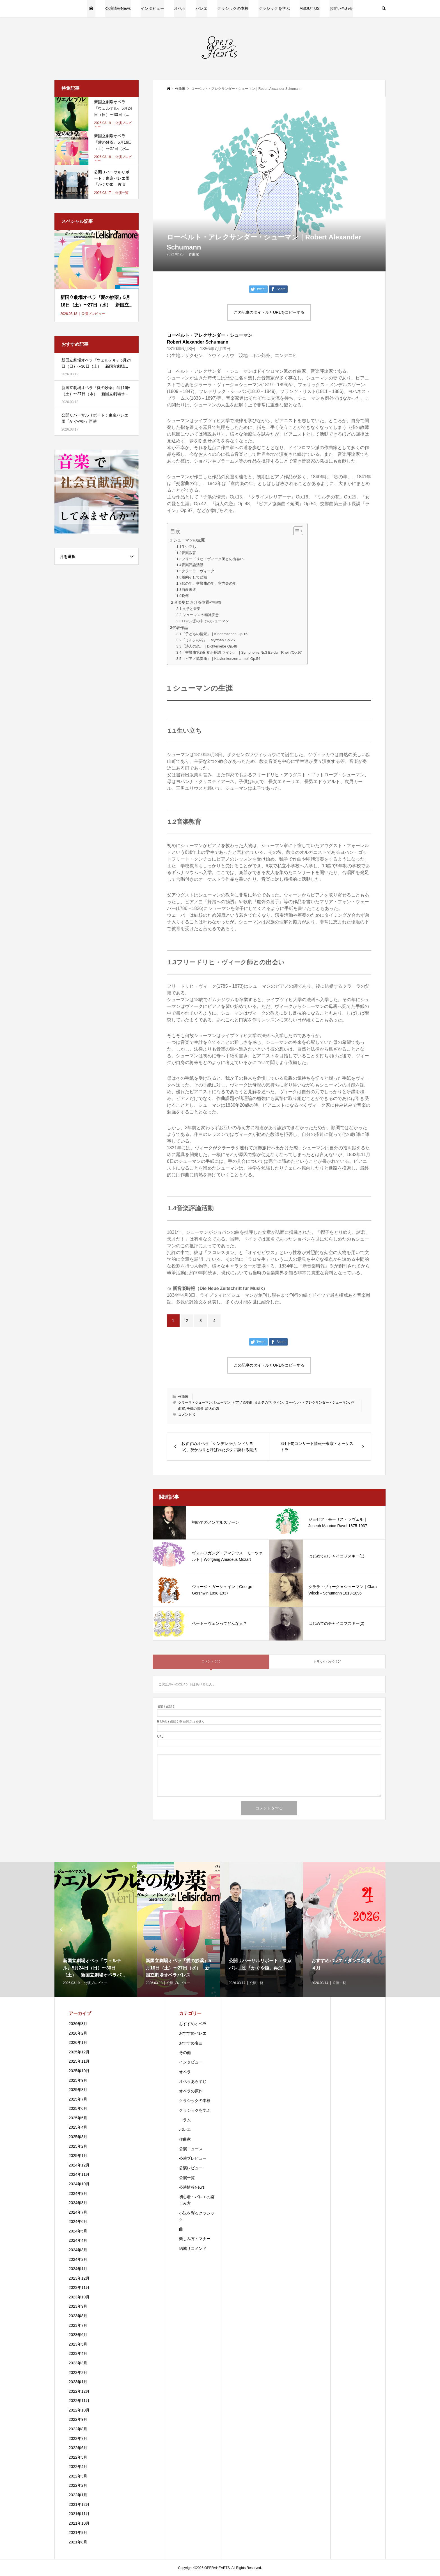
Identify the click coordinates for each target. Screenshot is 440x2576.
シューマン (222, 1402)
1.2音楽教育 (186, 553)
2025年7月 (78, 2099)
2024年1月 (78, 2268)
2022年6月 (78, 2447)
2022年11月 (79, 2400)
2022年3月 (78, 2476)
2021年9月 (78, 2532)
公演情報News (118, 8)
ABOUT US (310, 8)
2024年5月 (78, 2231)
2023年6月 (78, 2334)
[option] (95, 1929)
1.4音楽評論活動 (189, 565)
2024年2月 (78, 2259)
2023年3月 (78, 2363)
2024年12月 (79, 2165)
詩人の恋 (212, 1409)
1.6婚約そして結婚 (191, 577)
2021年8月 (78, 2542)
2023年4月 (78, 2353)
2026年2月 (78, 2033)
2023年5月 (78, 2344)
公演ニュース (191, 2149)
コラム (185, 2120)
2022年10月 (79, 2410)
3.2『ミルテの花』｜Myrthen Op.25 (205, 640)
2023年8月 (78, 2316)
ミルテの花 (263, 1402)
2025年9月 (78, 2080)
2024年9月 (78, 2193)
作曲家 (194, 254)
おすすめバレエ (193, 2033)
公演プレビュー (193, 2158)
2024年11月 (79, 2174)
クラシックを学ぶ (274, 8)
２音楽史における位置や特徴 (195, 602)
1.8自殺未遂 (186, 589)
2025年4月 (78, 2127)
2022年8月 (78, 2429)
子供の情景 (195, 1409)
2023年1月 (78, 2382)
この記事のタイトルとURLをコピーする (269, 312)
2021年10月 (79, 2523)
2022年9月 (78, 2419)
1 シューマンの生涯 (187, 540)
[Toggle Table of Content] (295, 531)
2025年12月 (79, 2052)
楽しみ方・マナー (194, 2238)
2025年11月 (79, 2061)
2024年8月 (78, 2202)
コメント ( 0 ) (210, 1661)
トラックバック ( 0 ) (327, 1661)
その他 (185, 2052)
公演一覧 (187, 2177)
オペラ (180, 8)
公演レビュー (191, 2168)
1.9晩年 (182, 596)
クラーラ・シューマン (195, 1402)
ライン (278, 1402)
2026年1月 (78, 2042)
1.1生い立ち (186, 547)
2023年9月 (78, 2306)
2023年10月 (79, 2297)
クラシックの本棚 (233, 8)
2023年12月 (79, 2278)
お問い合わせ (341, 8)
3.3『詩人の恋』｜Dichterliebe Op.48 (206, 646)
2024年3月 (78, 2250)
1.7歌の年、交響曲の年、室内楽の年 (206, 583)
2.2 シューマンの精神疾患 (197, 615)
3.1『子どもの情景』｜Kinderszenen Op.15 (211, 634)
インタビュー (152, 8)
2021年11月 (79, 2513)
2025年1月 (78, 2155)
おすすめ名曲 (191, 2043)
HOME (91, 8)
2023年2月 (78, 2372)
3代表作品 (179, 627)
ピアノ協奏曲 (242, 1402)
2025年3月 (78, 2137)
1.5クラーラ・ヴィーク (195, 571)
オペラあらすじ (193, 2081)
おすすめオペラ (193, 2023)
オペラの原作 (191, 2091)
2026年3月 (78, 2023)
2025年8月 (78, 2089)
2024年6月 (78, 2221)
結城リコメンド (193, 2248)
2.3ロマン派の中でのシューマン (202, 621)
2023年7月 (78, 2325)
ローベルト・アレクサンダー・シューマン (317, 1402)
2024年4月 (78, 2240)
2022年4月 (78, 2466)
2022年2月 (78, 2485)
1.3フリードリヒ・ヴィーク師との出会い (209, 559)
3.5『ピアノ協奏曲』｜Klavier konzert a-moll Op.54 (218, 658)
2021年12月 (79, 2504)
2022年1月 (78, 2495)
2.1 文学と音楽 (188, 609)
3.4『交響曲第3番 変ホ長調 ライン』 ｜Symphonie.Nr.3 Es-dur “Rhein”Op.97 (239, 652)
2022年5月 (78, 2457)
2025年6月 (78, 2108)
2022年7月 (78, 2438)
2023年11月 (79, 2287)
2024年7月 (78, 2212)
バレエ (201, 8)
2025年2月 (78, 2146)
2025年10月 (79, 2071)
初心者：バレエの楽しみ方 (196, 2200)
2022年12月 (79, 2391)
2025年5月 (78, 2118)
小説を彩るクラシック (196, 2216)
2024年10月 (79, 2184)
